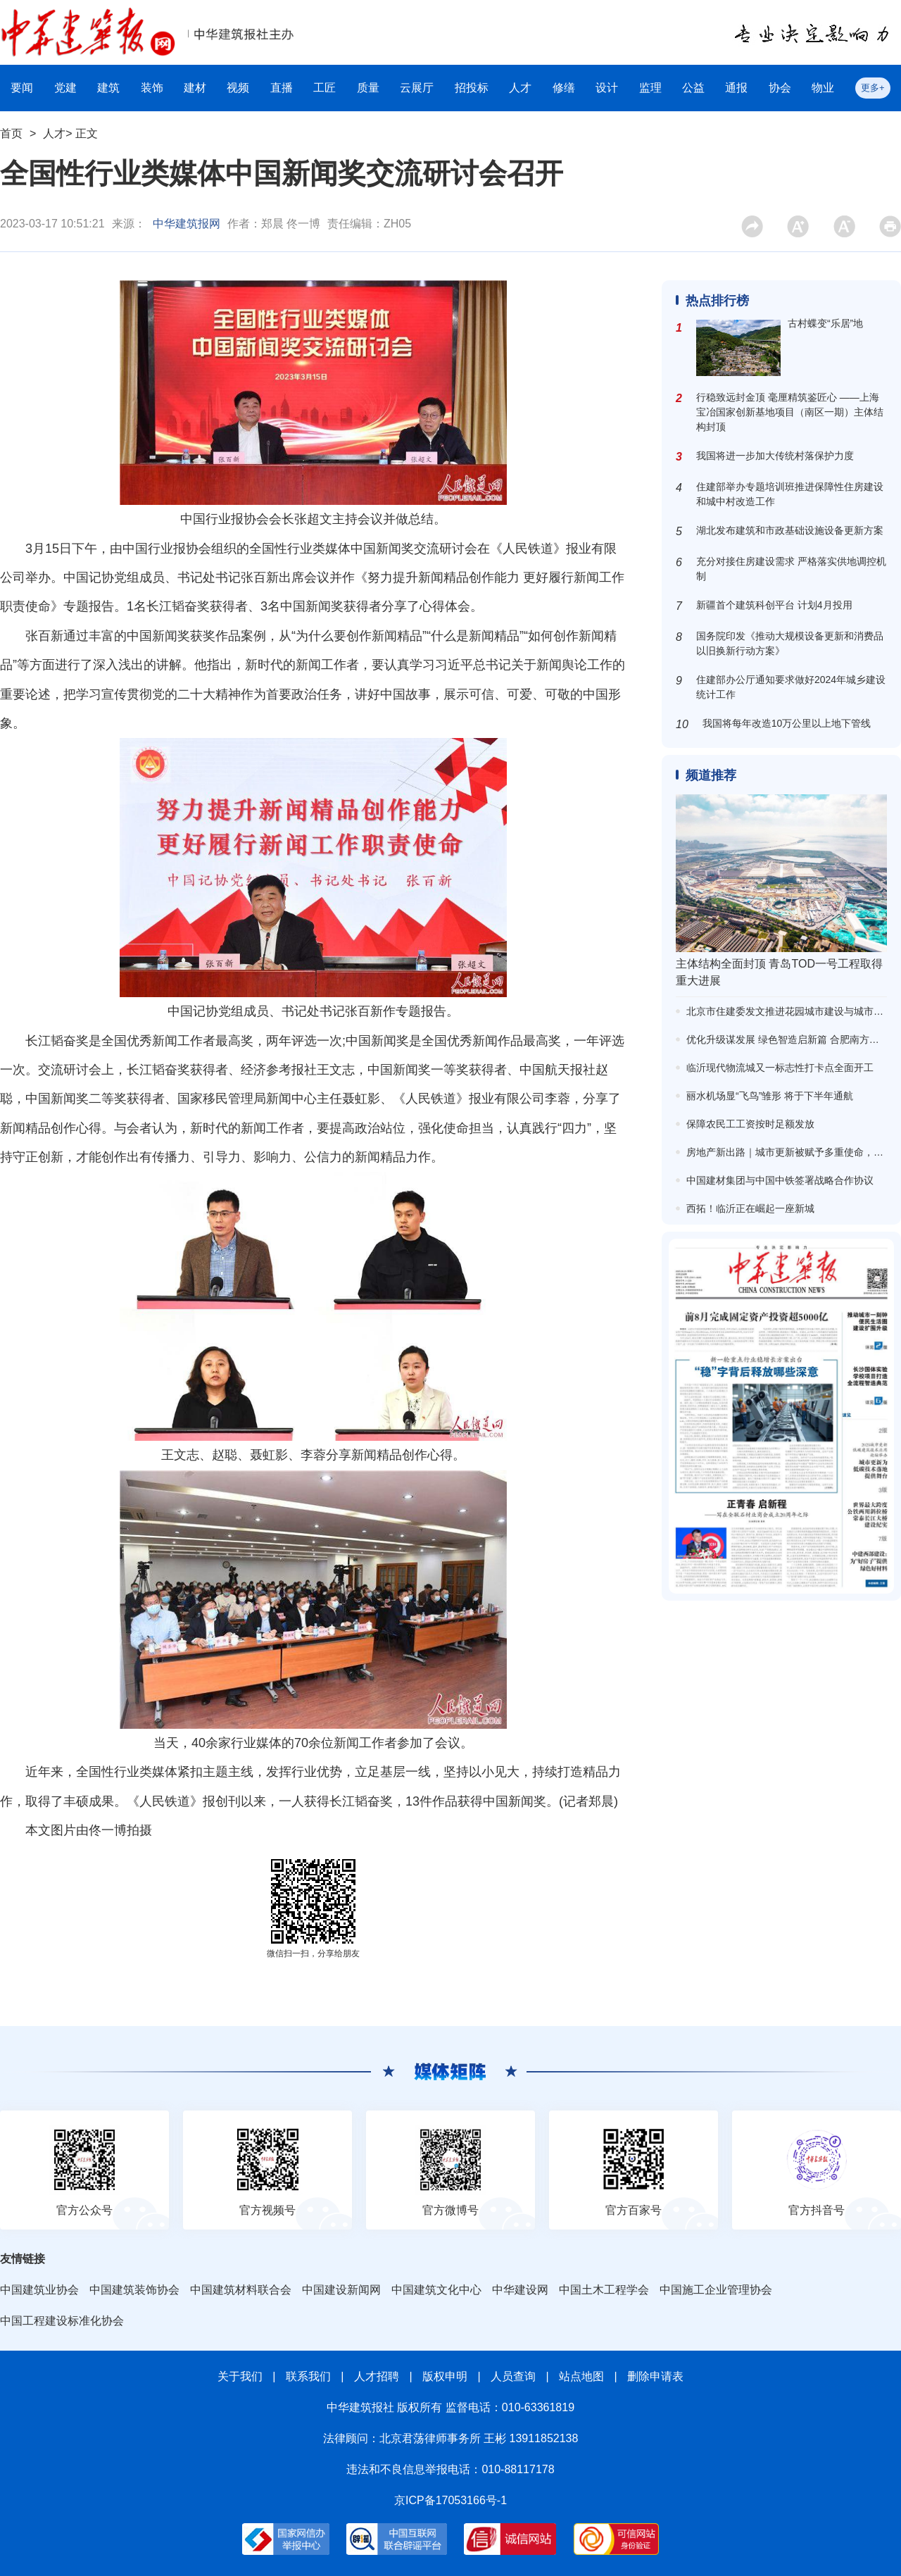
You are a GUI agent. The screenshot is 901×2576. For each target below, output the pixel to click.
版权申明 (444, 2376)
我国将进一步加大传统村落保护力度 (775, 455)
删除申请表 (655, 2376)
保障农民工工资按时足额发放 (750, 1124)
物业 (823, 88)
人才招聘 (376, 2376)
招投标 (472, 88)
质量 (368, 88)
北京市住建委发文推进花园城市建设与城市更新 (789, 1011)
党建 (65, 88)
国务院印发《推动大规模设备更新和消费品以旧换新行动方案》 (789, 643)
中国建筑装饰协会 (134, 2290)
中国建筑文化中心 (436, 2290)
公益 (693, 88)
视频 (238, 88)
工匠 (324, 88)
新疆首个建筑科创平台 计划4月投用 (774, 605)
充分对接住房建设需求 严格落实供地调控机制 (791, 569)
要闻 (22, 88)
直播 (281, 88)
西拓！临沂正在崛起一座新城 (750, 1208)
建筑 (108, 88)
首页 (11, 133)
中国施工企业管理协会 (716, 2290)
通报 (736, 88)
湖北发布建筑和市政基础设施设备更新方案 (789, 530)
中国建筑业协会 (39, 2290)
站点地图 (581, 2376)
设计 (607, 88)
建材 (195, 88)
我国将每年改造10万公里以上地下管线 (786, 723)
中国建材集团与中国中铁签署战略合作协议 (780, 1180)
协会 (780, 88)
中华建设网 (520, 2290)
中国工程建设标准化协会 (62, 2321)
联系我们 (308, 2376)
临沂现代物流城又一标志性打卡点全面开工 (780, 1067)
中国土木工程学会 (604, 2290)
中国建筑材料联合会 (240, 2290)
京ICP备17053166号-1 (450, 2500)
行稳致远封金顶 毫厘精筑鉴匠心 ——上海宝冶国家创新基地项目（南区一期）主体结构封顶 (789, 412)
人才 (520, 88)
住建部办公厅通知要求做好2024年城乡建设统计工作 (791, 687)
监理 (650, 88)
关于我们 (240, 2376)
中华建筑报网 (186, 224)
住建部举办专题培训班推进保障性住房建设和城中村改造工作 (789, 494)
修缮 (564, 88)
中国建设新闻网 (341, 2290)
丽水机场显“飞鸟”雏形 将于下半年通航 (769, 1095)
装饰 (152, 88)
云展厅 (417, 88)
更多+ (873, 87)
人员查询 (513, 2376)
